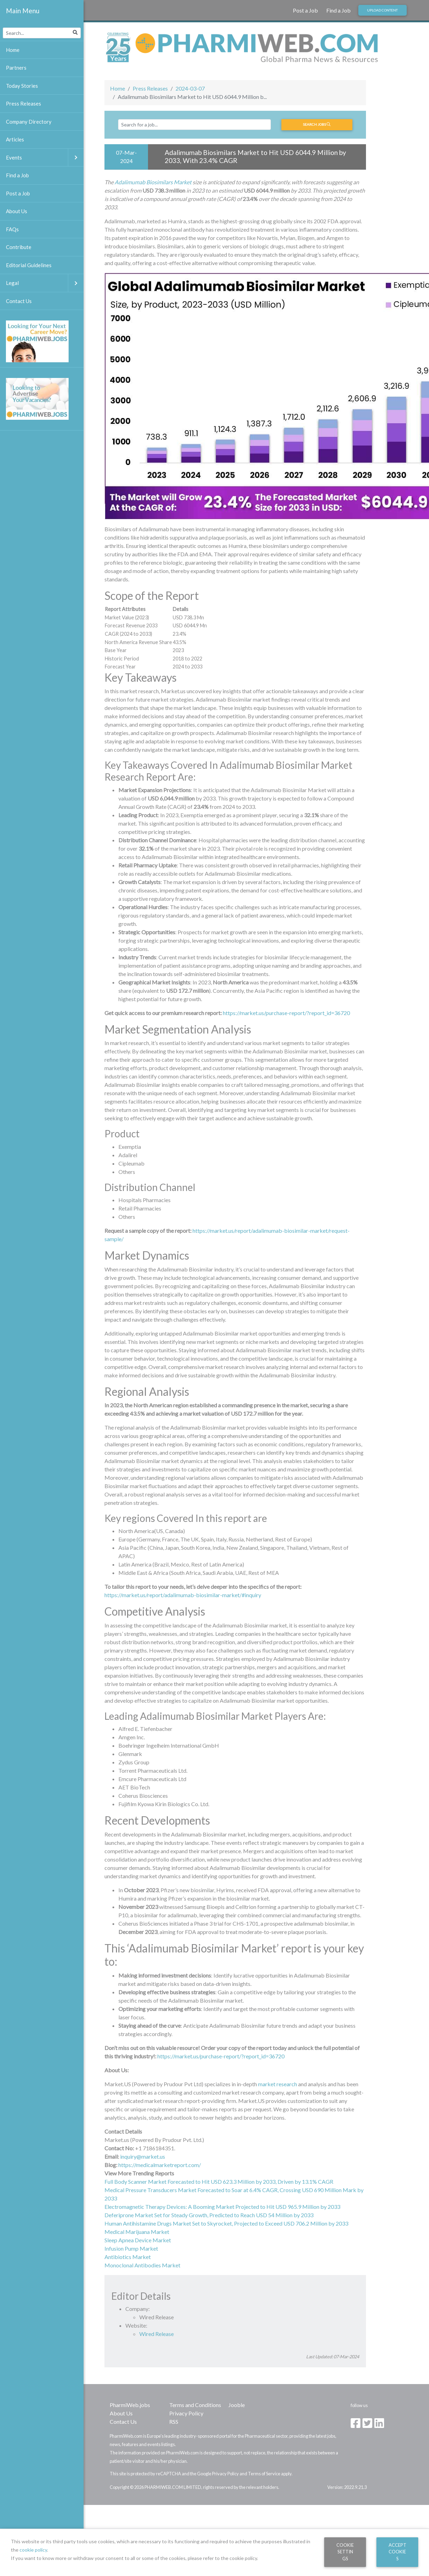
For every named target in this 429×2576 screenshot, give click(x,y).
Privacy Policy (186, 2413)
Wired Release (156, 2333)
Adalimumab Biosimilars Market (153, 182)
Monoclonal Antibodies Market (142, 2265)
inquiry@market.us (142, 2156)
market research (277, 2084)
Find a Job (338, 10)
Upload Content (382, 10)
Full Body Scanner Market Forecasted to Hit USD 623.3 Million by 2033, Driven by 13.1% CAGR (218, 2181)
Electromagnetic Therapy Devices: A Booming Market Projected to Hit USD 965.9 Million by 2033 (222, 2206)
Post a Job (305, 10)
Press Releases (150, 88)
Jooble (236, 2404)
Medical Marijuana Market (136, 2231)
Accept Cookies (397, 2551)
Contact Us (123, 2421)
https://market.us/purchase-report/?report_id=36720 (286, 1012)
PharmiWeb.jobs (130, 2404)
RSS (173, 2421)
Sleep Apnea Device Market (137, 2240)
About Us (121, 2413)
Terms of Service (264, 2473)
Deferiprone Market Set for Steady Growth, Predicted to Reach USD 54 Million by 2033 (208, 2215)
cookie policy (33, 2550)
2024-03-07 (190, 88)
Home (117, 88)
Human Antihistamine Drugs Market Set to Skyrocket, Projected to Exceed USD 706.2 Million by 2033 (226, 2223)
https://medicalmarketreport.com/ (159, 2164)
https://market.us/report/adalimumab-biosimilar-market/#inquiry (182, 1595)
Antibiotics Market (127, 2256)
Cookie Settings (345, 2551)
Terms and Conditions (195, 2404)
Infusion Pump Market (131, 2248)
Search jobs (316, 124)
